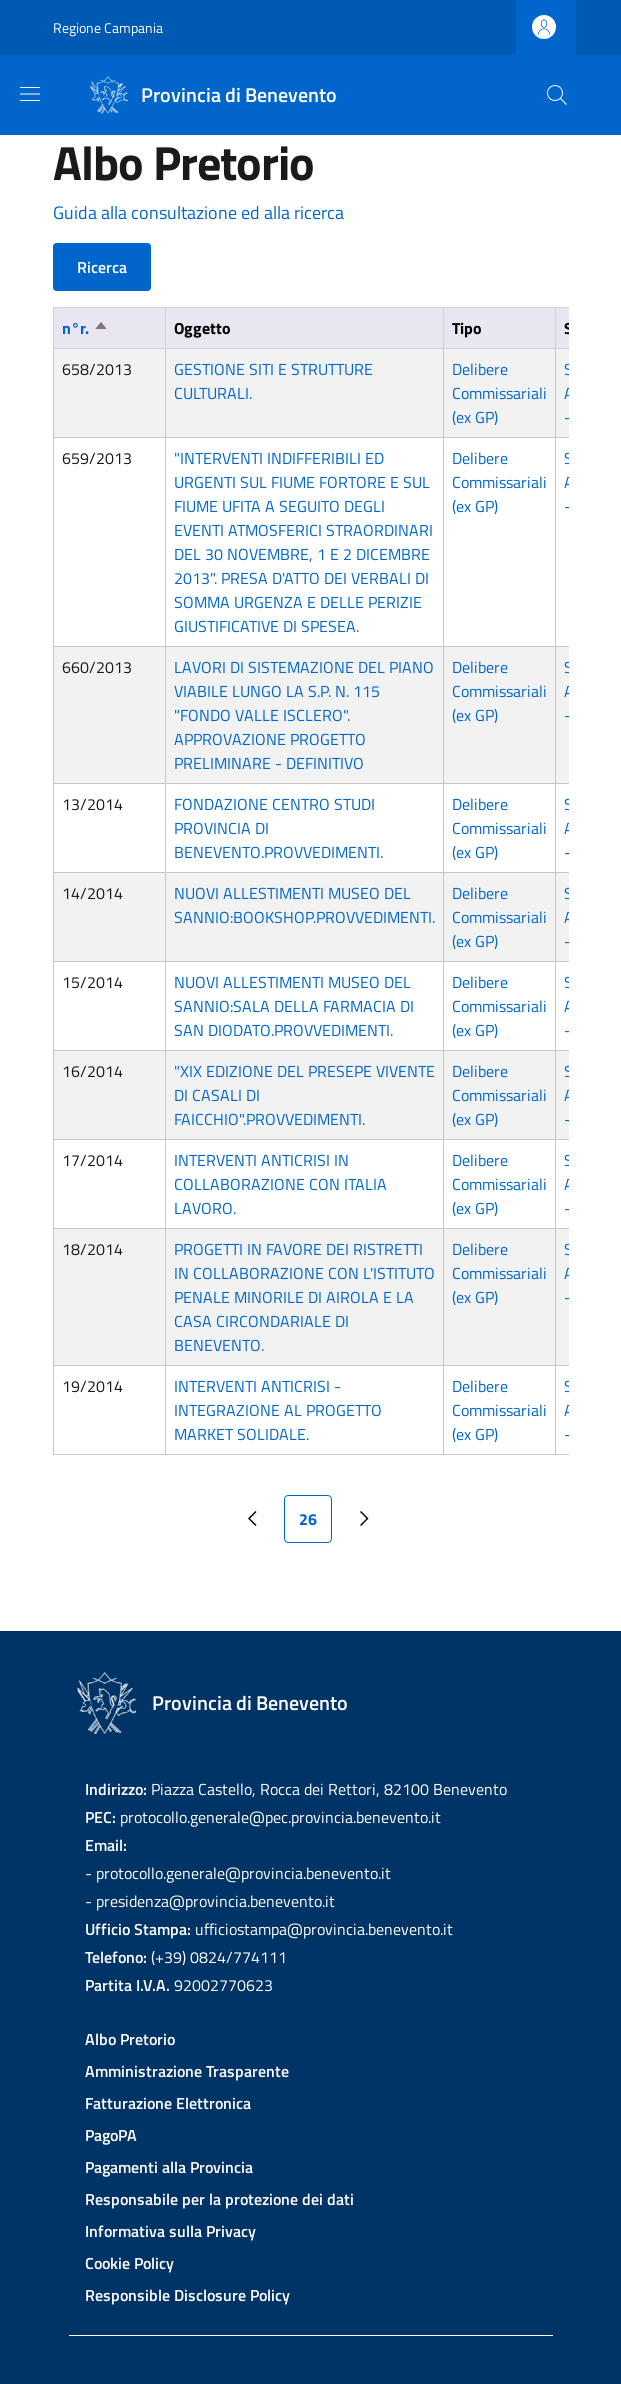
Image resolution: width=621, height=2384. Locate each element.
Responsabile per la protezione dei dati (219, 2199)
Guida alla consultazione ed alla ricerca (198, 212)
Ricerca (102, 267)
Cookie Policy (129, 2263)
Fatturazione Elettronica (168, 2103)
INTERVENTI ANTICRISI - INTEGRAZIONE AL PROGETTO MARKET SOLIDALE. (278, 1410)
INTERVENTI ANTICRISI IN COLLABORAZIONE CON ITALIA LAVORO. (280, 1184)
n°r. (85, 328)
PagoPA (111, 2135)
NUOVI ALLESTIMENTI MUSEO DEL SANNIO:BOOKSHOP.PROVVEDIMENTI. (304, 905)
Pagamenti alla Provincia (169, 2167)
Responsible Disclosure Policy (187, 2295)
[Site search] (557, 95)
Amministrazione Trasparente (187, 2071)
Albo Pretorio (130, 2039)
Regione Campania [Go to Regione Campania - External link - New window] (108, 27)
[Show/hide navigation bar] (30, 94)
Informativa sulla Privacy (170, 2231)
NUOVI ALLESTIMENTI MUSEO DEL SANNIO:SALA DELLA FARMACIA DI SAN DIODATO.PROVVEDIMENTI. (294, 1006)
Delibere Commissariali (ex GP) (499, 393)
